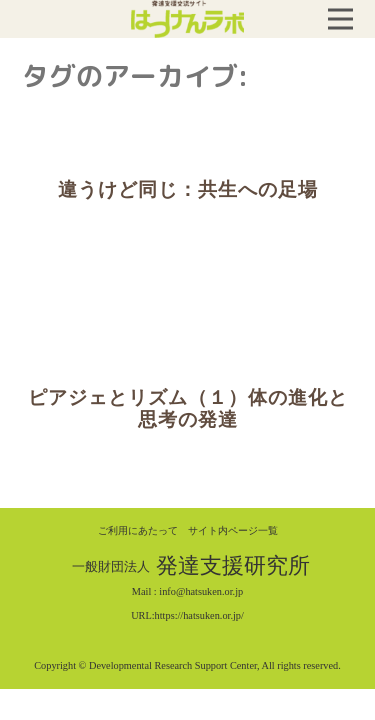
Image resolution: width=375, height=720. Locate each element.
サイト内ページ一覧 (233, 530)
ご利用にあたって (138, 530)
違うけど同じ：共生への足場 (188, 189)
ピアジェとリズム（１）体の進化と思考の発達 (188, 409)
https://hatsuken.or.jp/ (199, 615)
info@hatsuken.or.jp (201, 591)
